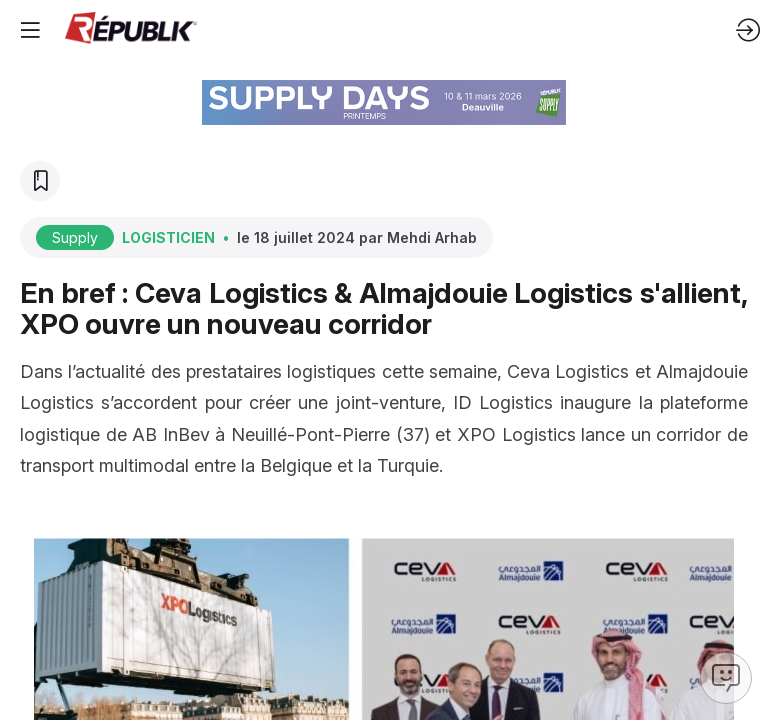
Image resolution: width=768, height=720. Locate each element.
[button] (30, 30)
